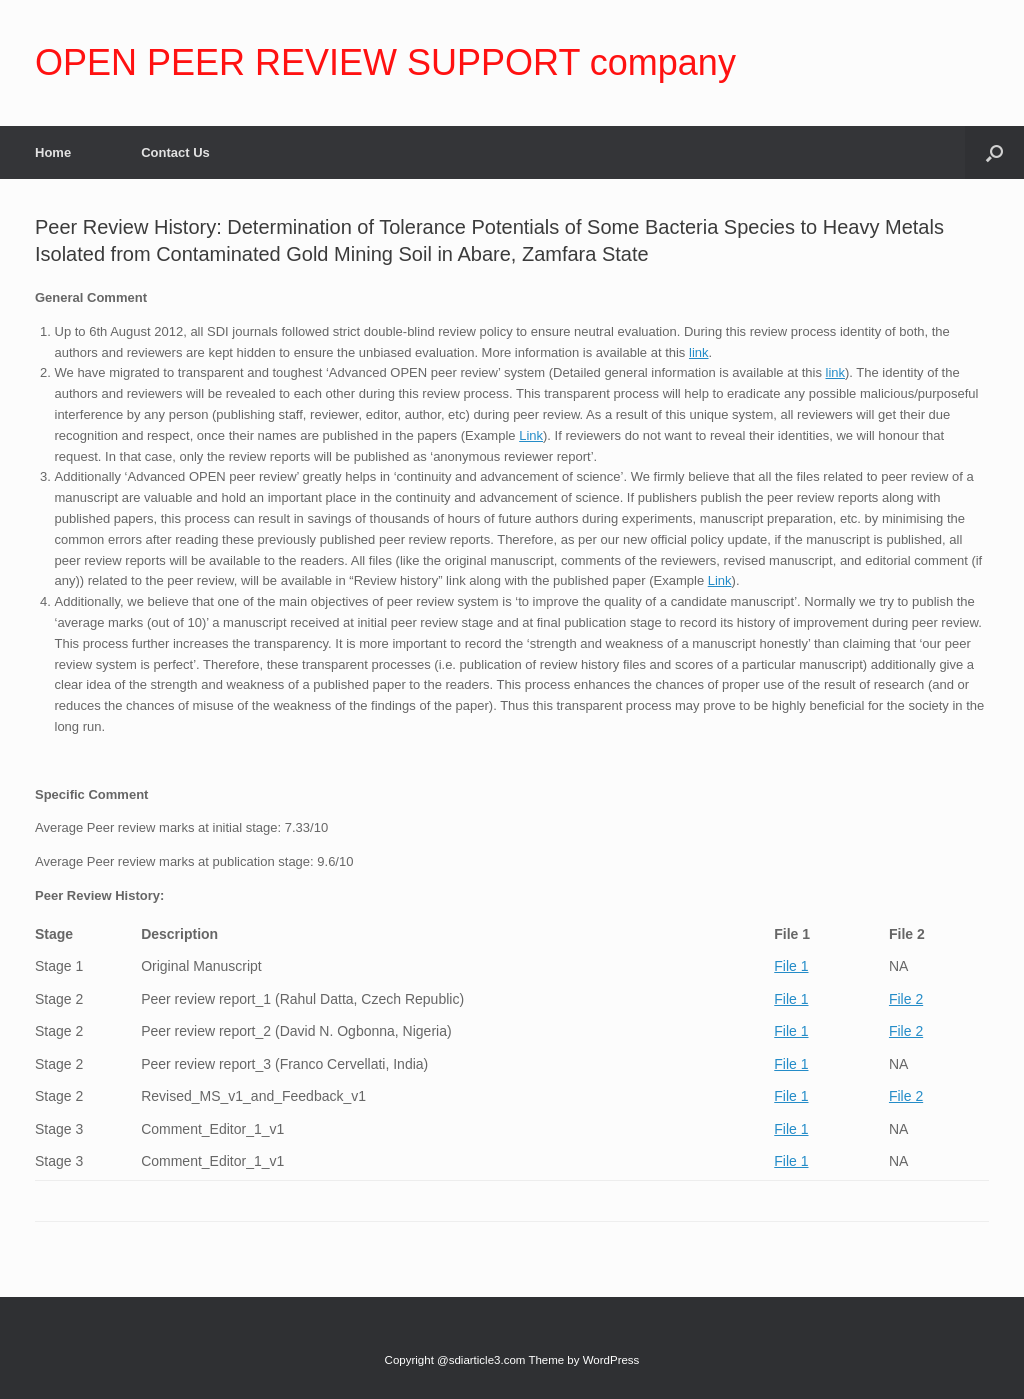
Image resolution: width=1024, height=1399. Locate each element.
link (699, 352)
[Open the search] (994, 152)
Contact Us (175, 152)
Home (53, 152)
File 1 (791, 966)
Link (531, 435)
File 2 (906, 999)
